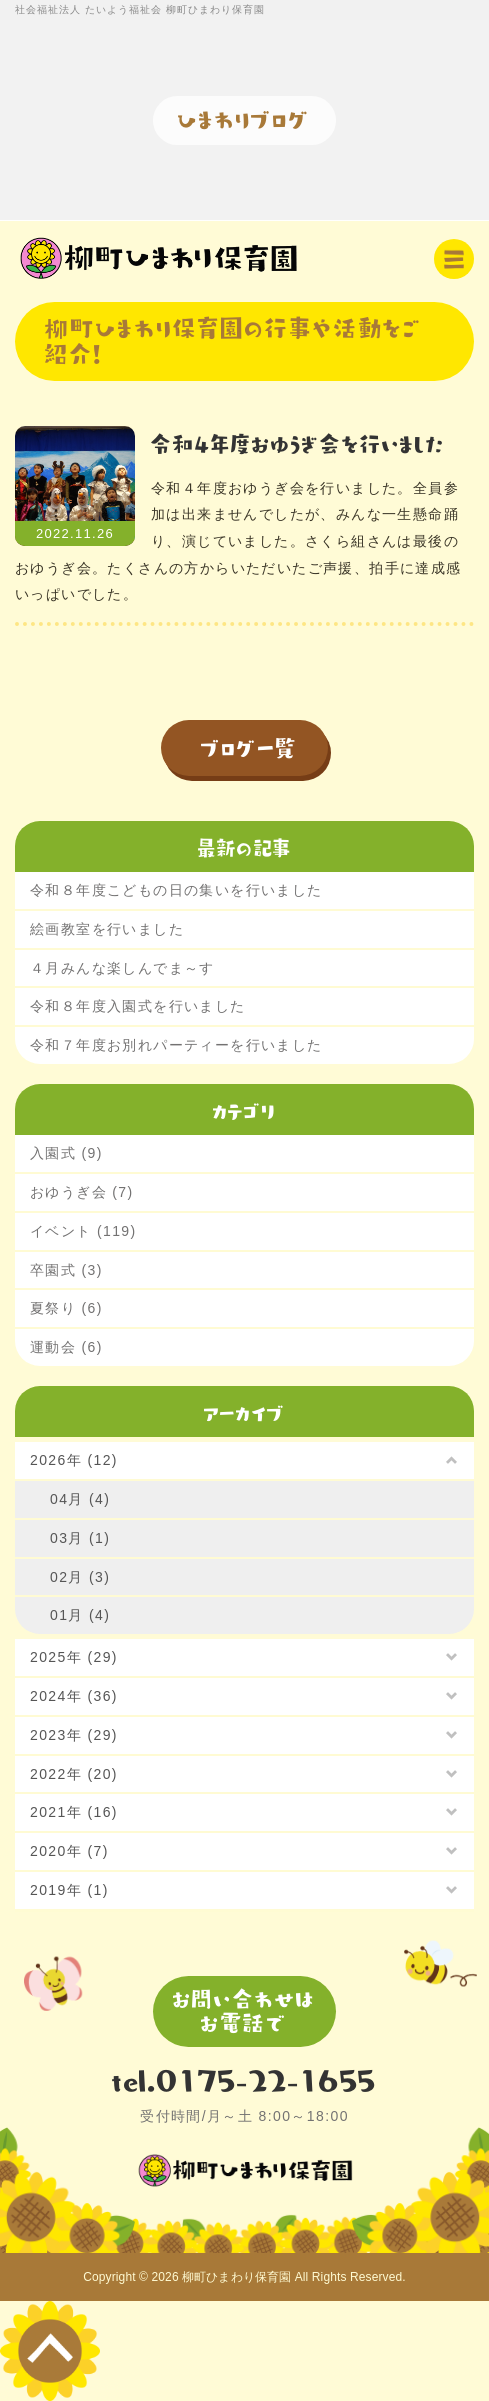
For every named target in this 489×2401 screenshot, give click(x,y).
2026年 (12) (74, 1460)
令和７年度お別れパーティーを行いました (176, 1045)
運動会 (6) (66, 1347)
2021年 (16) (74, 1812)
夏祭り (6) (66, 1308)
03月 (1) (80, 1538)
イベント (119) (83, 1231)
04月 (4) (80, 1499)
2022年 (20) (74, 1774)
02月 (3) (80, 1577)
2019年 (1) (69, 1890)
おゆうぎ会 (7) (82, 1192)
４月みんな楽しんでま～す (122, 968)
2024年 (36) (74, 1696)
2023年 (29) (74, 1735)
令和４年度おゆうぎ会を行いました (298, 442)
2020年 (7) (69, 1851)
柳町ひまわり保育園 (236, 2277)
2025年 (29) (74, 1657)
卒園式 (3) (66, 1270)
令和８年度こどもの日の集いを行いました (176, 890)
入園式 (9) (66, 1153)
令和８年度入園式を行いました (138, 1006)
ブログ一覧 (249, 746)
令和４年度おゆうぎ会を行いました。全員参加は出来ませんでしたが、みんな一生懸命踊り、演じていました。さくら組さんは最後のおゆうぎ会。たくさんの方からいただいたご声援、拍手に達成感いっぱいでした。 (238, 541)
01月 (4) (80, 1615)
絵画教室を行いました (107, 929)
